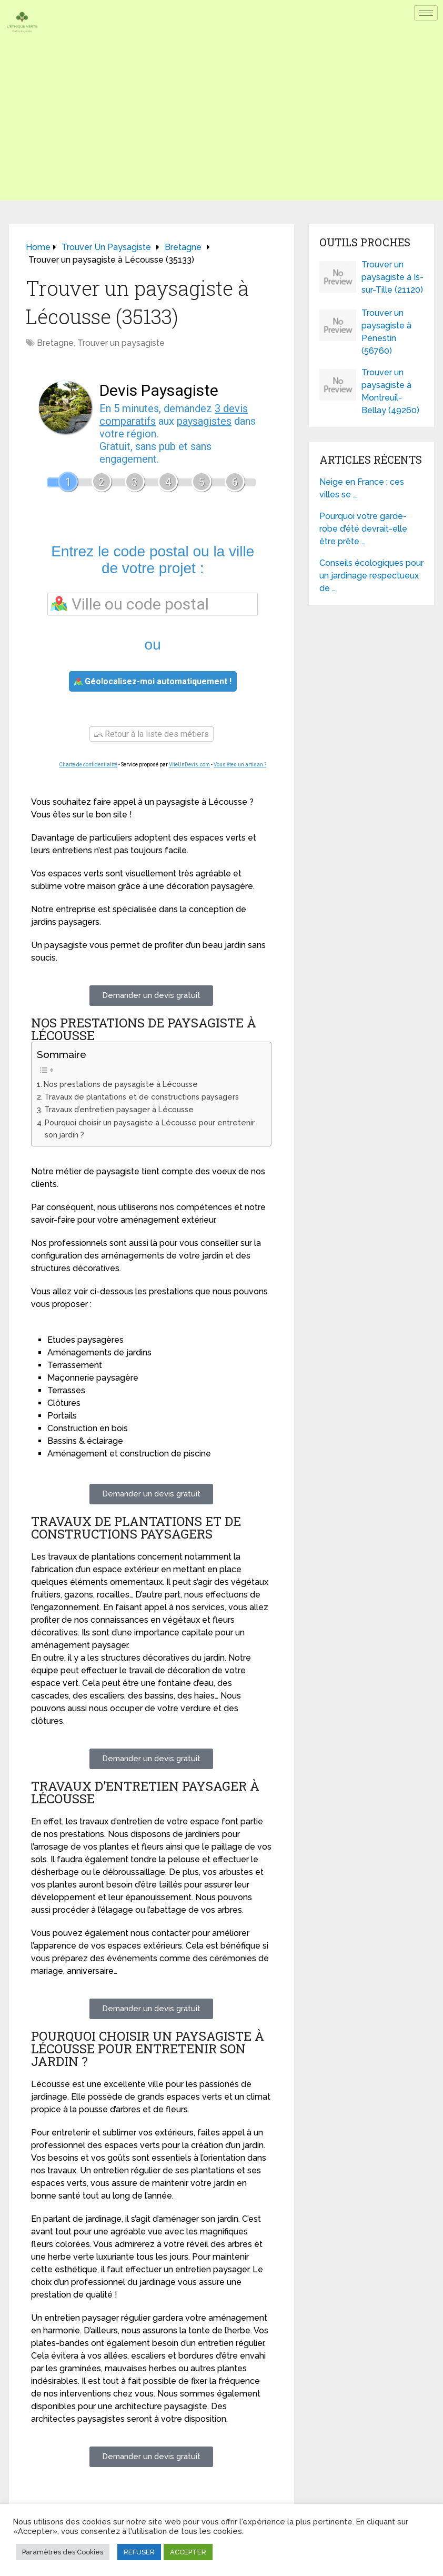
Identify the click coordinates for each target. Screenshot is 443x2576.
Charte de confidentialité (88, 764)
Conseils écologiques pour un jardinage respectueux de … (371, 575)
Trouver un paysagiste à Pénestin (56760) (386, 332)
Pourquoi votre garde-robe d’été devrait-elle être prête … (363, 528)
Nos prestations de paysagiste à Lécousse (121, 1084)
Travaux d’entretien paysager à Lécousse (119, 1109)
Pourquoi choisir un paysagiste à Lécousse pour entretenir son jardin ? (150, 1128)
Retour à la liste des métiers (151, 734)
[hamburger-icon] (426, 13)
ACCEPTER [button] (188, 2552)
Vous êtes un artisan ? (240, 764)
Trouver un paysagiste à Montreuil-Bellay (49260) (390, 391)
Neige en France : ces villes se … (361, 488)
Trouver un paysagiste (121, 343)
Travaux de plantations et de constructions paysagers (141, 1096)
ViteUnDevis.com (189, 764)
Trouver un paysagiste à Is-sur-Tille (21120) (392, 277)
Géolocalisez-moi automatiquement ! (152, 681)
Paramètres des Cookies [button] (62, 2552)
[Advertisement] (221, 127)
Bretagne (55, 343)
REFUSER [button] (139, 2552)
